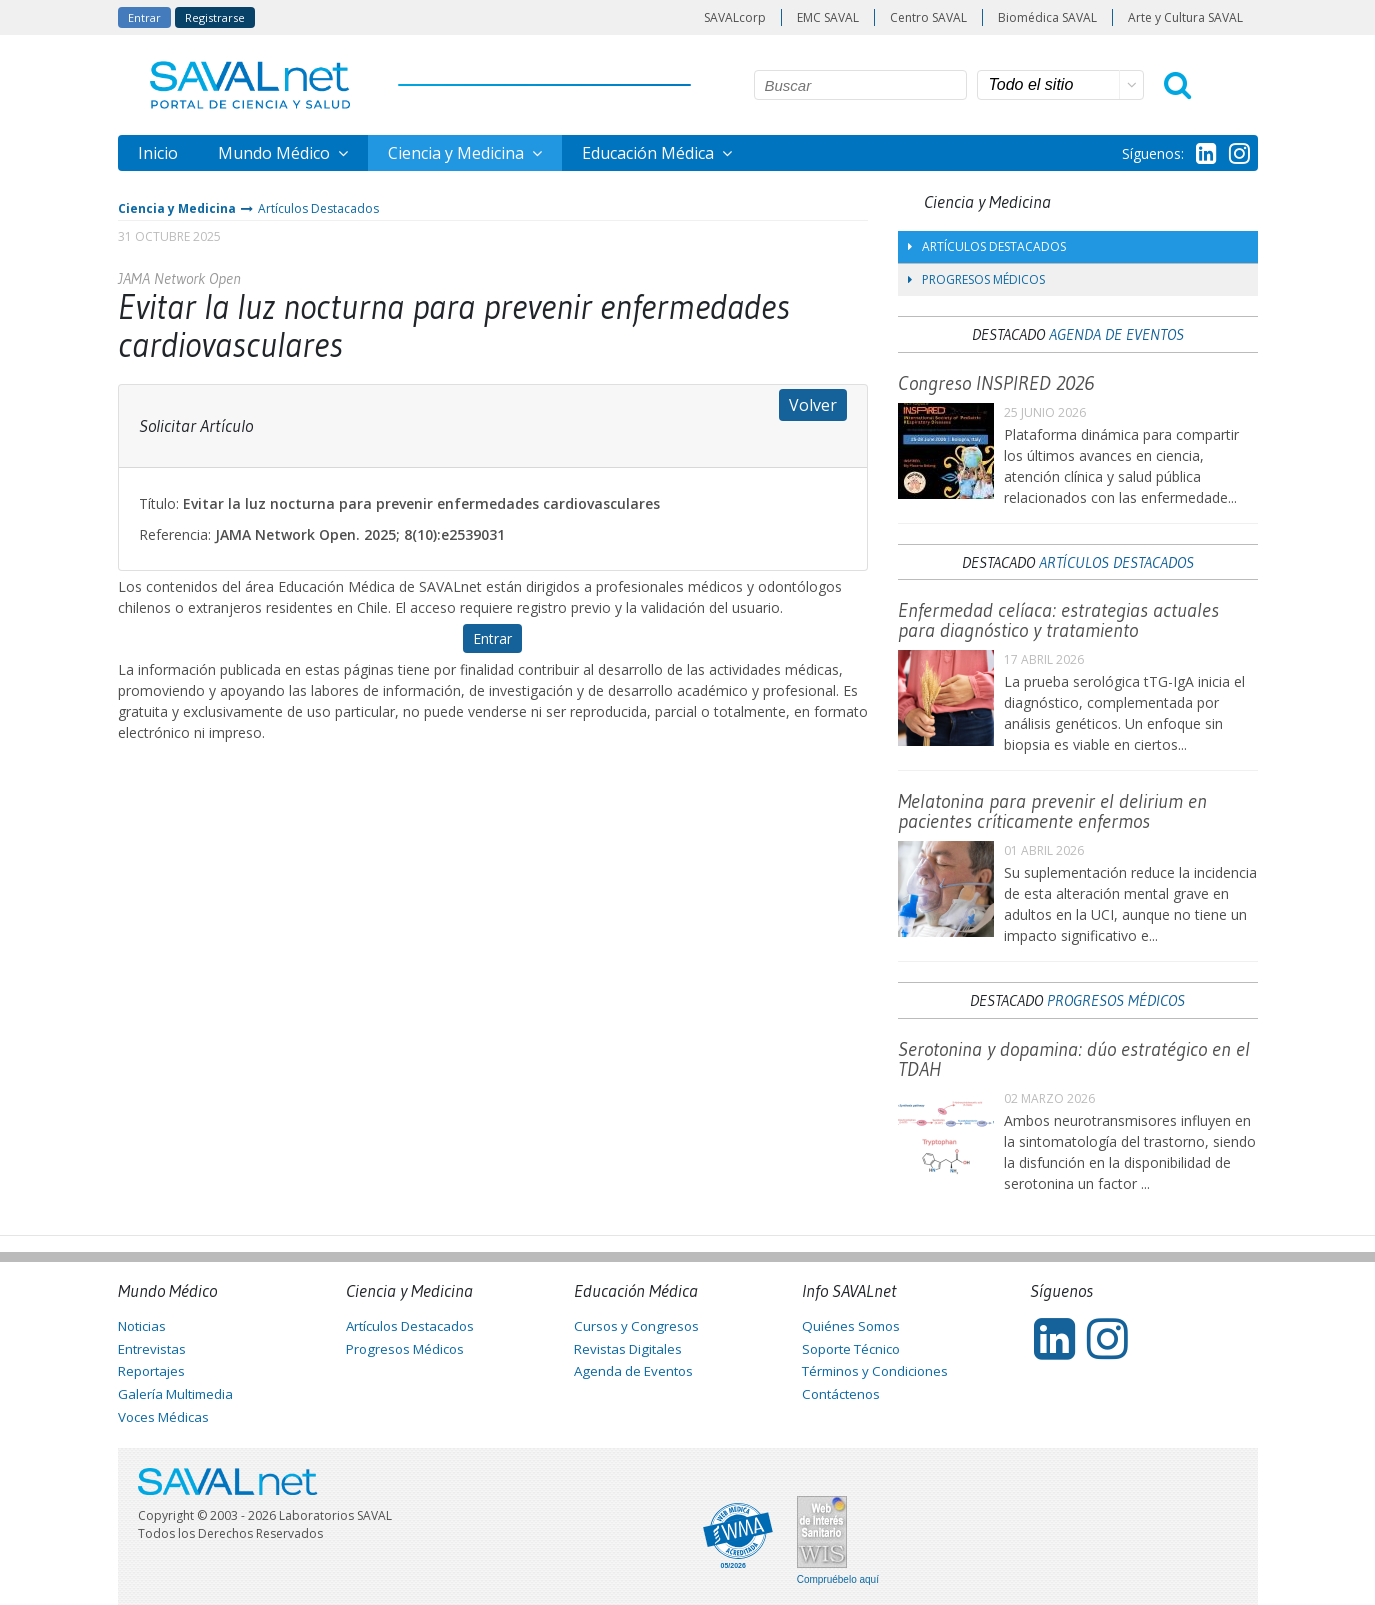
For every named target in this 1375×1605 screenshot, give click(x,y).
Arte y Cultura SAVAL (1185, 17)
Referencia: (175, 534)
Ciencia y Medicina (458, 153)
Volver (813, 405)
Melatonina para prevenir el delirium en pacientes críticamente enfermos (1052, 811)
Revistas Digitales (628, 1349)
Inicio (158, 153)
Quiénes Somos (851, 1326)
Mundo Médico (276, 153)
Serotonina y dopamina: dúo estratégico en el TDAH (1074, 1059)
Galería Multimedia (175, 1394)
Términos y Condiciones (875, 1371)
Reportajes (151, 1371)
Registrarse (215, 17)
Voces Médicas (163, 1417)
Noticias (142, 1326)
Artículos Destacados (318, 208)
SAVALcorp (735, 17)
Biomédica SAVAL (1047, 17)
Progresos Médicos (976, 279)
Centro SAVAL (928, 17)
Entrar (144, 17)
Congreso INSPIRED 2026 (996, 383)
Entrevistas (152, 1349)
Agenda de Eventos (1116, 334)
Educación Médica (650, 153)
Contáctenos (841, 1394)
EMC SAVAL (828, 17)
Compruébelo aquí (838, 1580)
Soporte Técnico (851, 1349)
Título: (159, 503)
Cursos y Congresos (636, 1326)
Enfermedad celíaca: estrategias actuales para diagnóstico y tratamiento (1058, 620)
